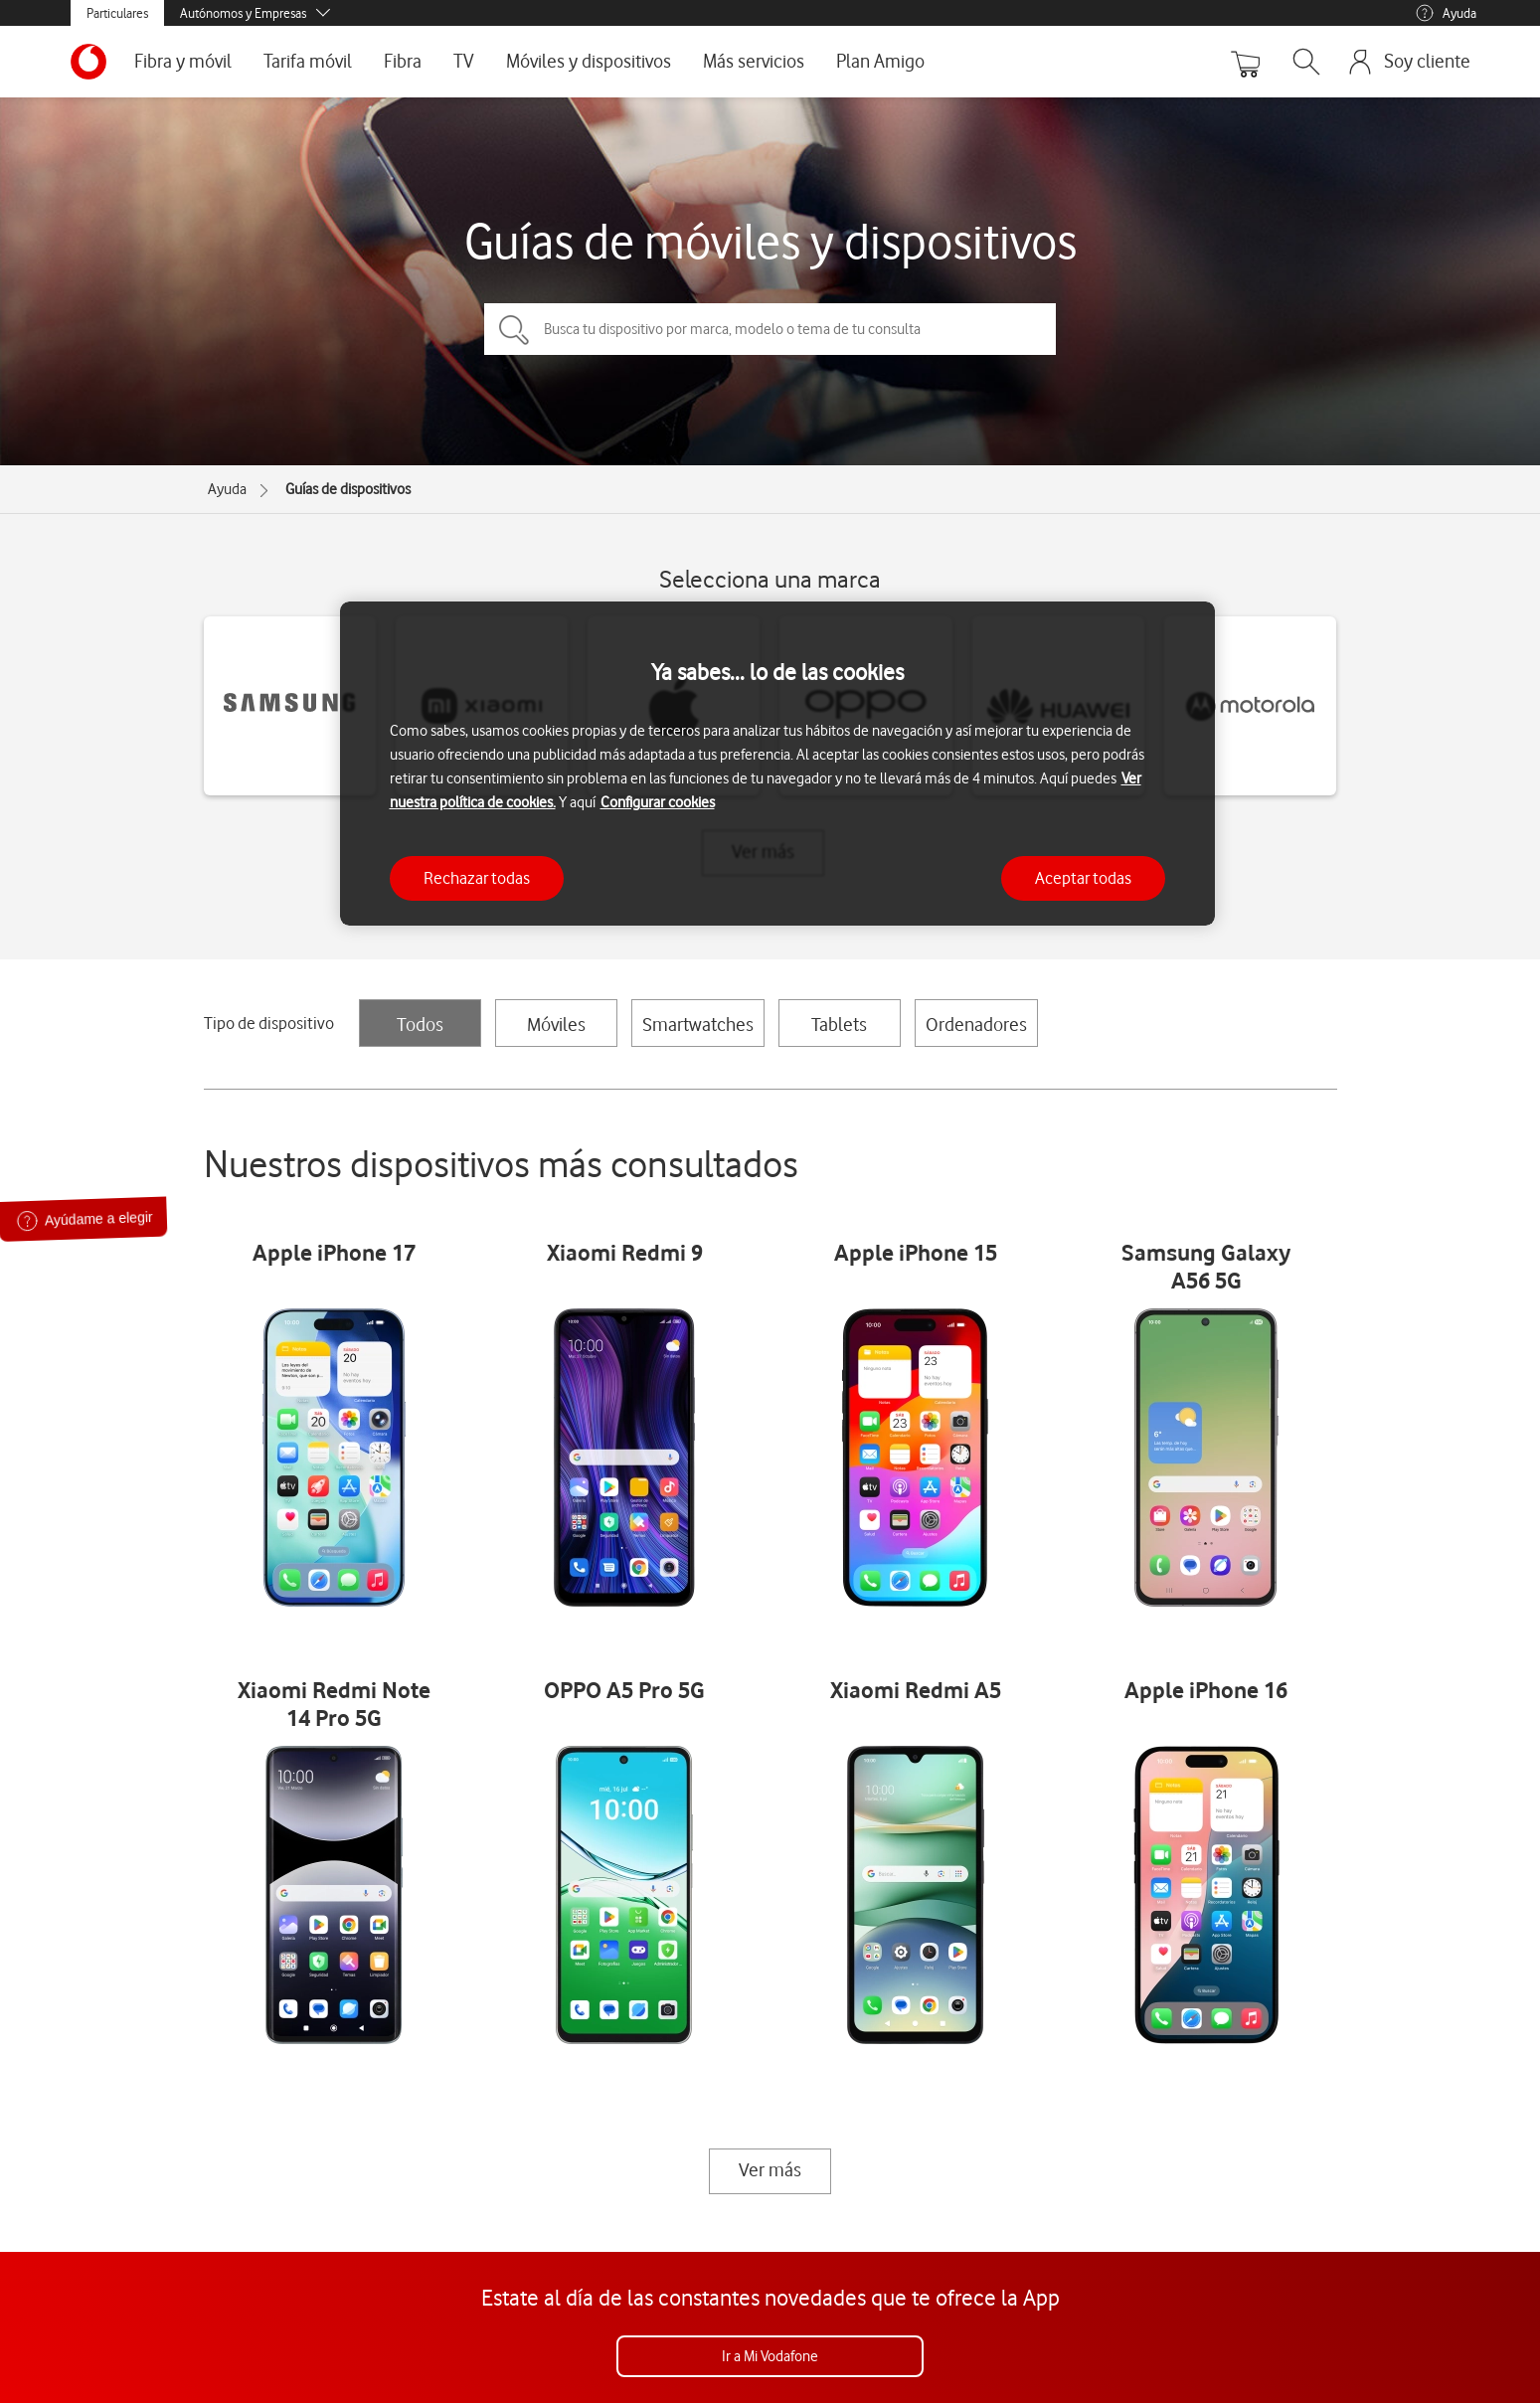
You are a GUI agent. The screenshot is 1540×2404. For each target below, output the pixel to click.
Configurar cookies (657, 802)
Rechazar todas (477, 878)
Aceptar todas (1083, 878)
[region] (777, 764)
